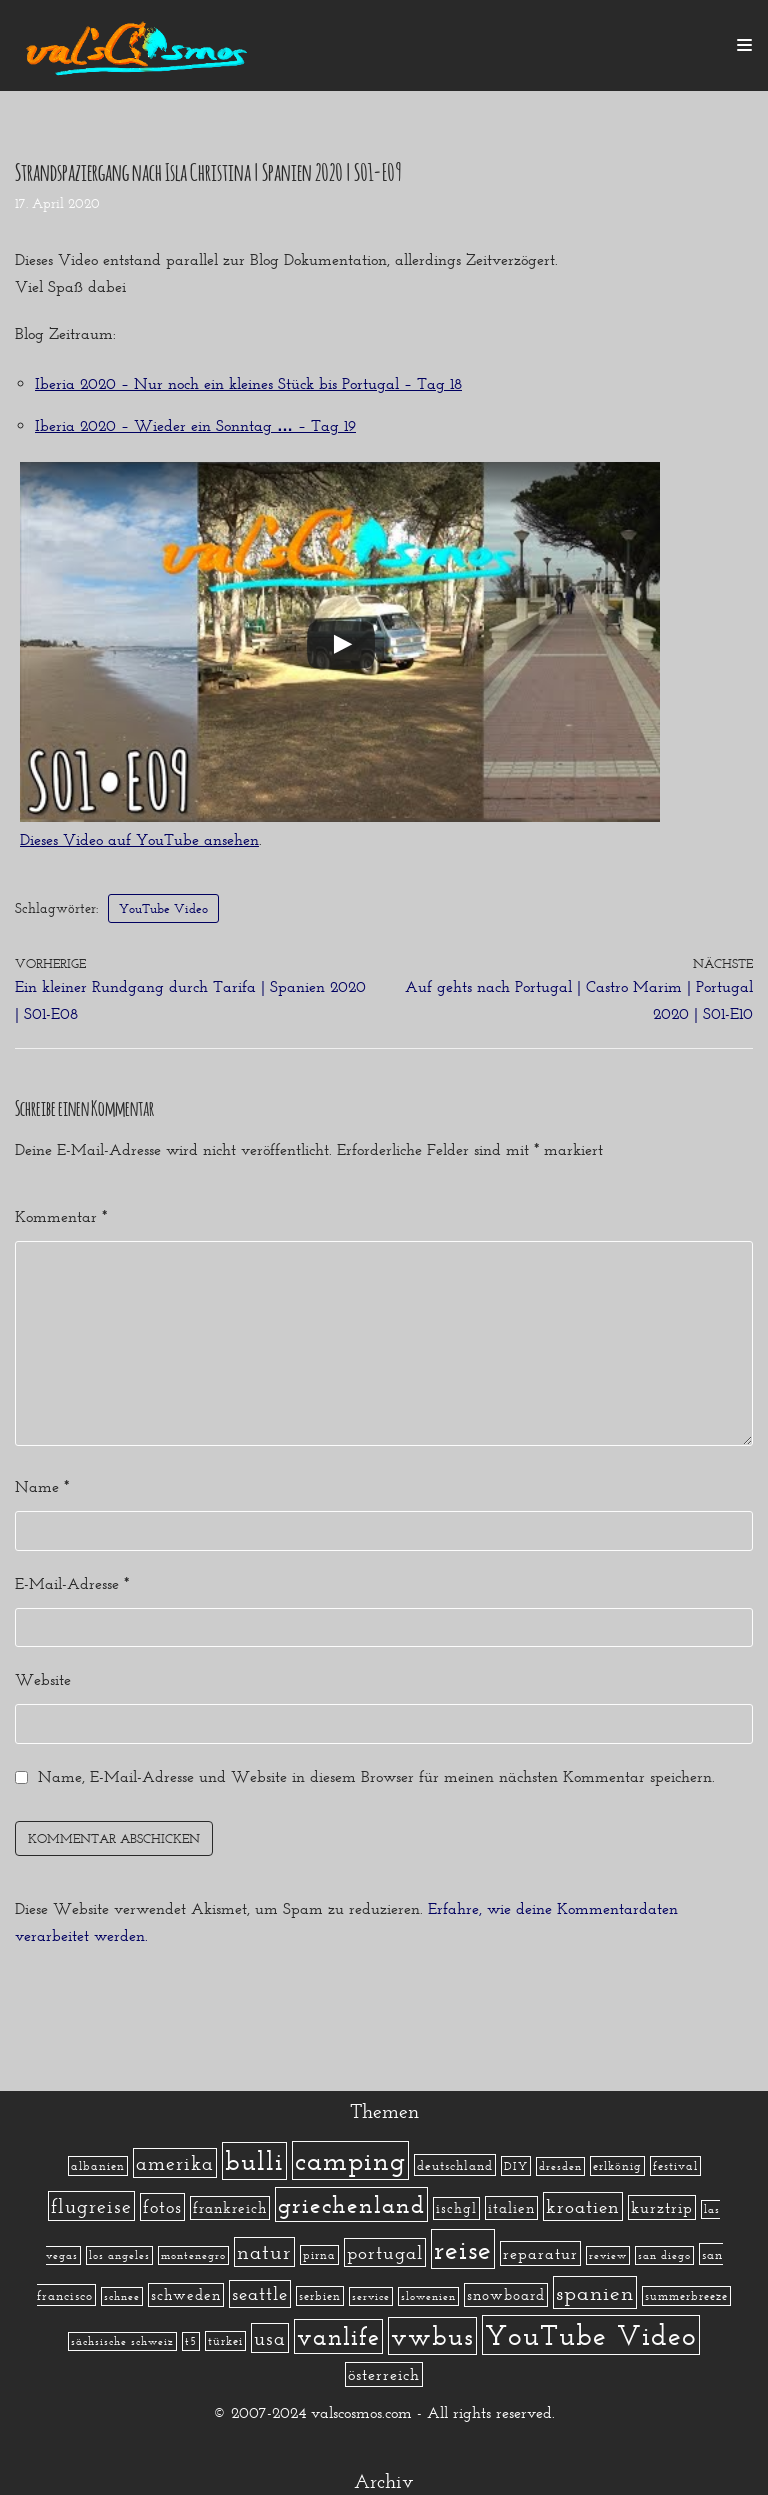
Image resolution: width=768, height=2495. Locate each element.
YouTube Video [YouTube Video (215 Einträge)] (591, 2335)
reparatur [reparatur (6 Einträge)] (540, 2253)
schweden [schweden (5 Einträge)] (186, 2295)
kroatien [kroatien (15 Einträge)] (583, 2206)
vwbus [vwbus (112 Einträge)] (432, 2336)
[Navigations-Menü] (744, 45)
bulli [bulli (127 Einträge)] (254, 2161)
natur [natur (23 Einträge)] (264, 2252)
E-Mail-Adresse (72, 1583)
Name (42, 1487)
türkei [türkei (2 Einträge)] (225, 2341)
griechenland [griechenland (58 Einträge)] (351, 2204)
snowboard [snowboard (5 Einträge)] (506, 2295)
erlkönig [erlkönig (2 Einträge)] (617, 2166)
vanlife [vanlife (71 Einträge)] (338, 2336)
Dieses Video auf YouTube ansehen (139, 839)
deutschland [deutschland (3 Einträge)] (455, 2165)
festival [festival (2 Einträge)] (675, 2166)
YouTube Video (167, 908)
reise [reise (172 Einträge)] (463, 2249)
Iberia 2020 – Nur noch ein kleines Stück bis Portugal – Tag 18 (248, 383)
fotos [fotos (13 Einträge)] (162, 2207)
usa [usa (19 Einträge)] (270, 2338)
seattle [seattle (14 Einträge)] (260, 2294)
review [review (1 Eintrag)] (608, 2255)
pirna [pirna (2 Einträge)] (319, 2255)
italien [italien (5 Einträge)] (511, 2208)
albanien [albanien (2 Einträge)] (98, 2166)
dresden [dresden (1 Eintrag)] (560, 2166)
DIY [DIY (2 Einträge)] (516, 2166)
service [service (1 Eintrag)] (371, 2296)
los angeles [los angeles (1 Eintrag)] (119, 2255)
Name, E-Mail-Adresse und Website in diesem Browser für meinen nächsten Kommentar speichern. (376, 1776)
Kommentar (61, 1216)
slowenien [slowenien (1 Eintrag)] (428, 2296)
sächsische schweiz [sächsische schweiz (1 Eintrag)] (122, 2341)
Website (43, 1680)
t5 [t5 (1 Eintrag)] (191, 2341)
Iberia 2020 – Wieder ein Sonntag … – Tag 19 (195, 425)
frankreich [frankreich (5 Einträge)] (230, 2208)
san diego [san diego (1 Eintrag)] (664, 2255)
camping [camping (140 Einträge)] (350, 2160)
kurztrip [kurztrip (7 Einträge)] (662, 2207)
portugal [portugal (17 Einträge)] (385, 2252)
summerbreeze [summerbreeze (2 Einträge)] (686, 2296)
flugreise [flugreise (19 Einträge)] (91, 2206)
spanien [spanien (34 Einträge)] (595, 2292)
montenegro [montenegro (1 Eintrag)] (193, 2255)
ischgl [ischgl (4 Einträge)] (456, 2208)
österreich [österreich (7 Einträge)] (384, 2374)
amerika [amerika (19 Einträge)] (175, 2163)
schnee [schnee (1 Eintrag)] (122, 2296)
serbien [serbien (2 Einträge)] (320, 2296)
